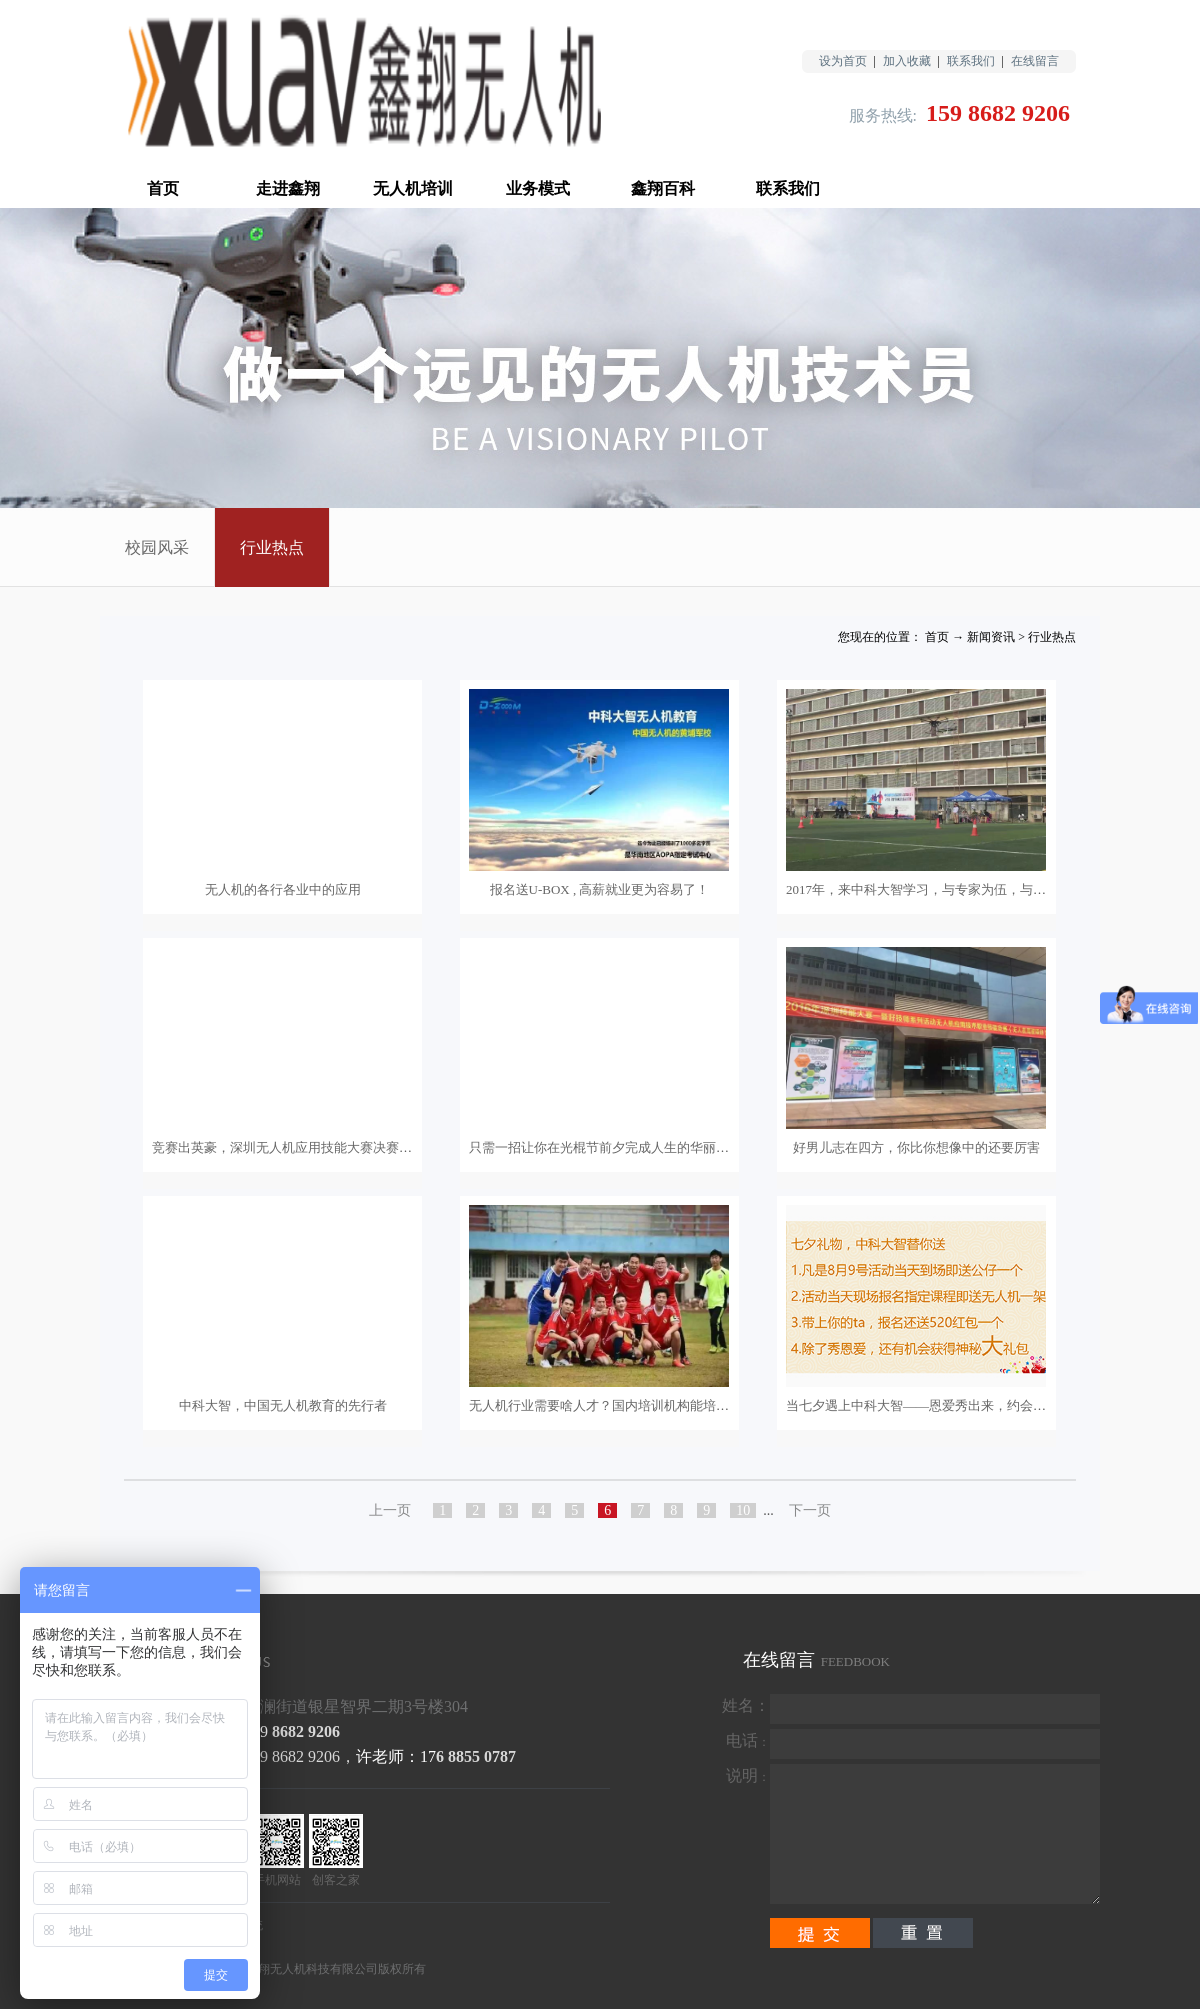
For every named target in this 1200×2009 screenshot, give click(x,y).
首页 (163, 188)
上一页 (390, 1510)
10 (743, 1510)
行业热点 (1052, 637)
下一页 (810, 1510)
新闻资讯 (991, 637)
